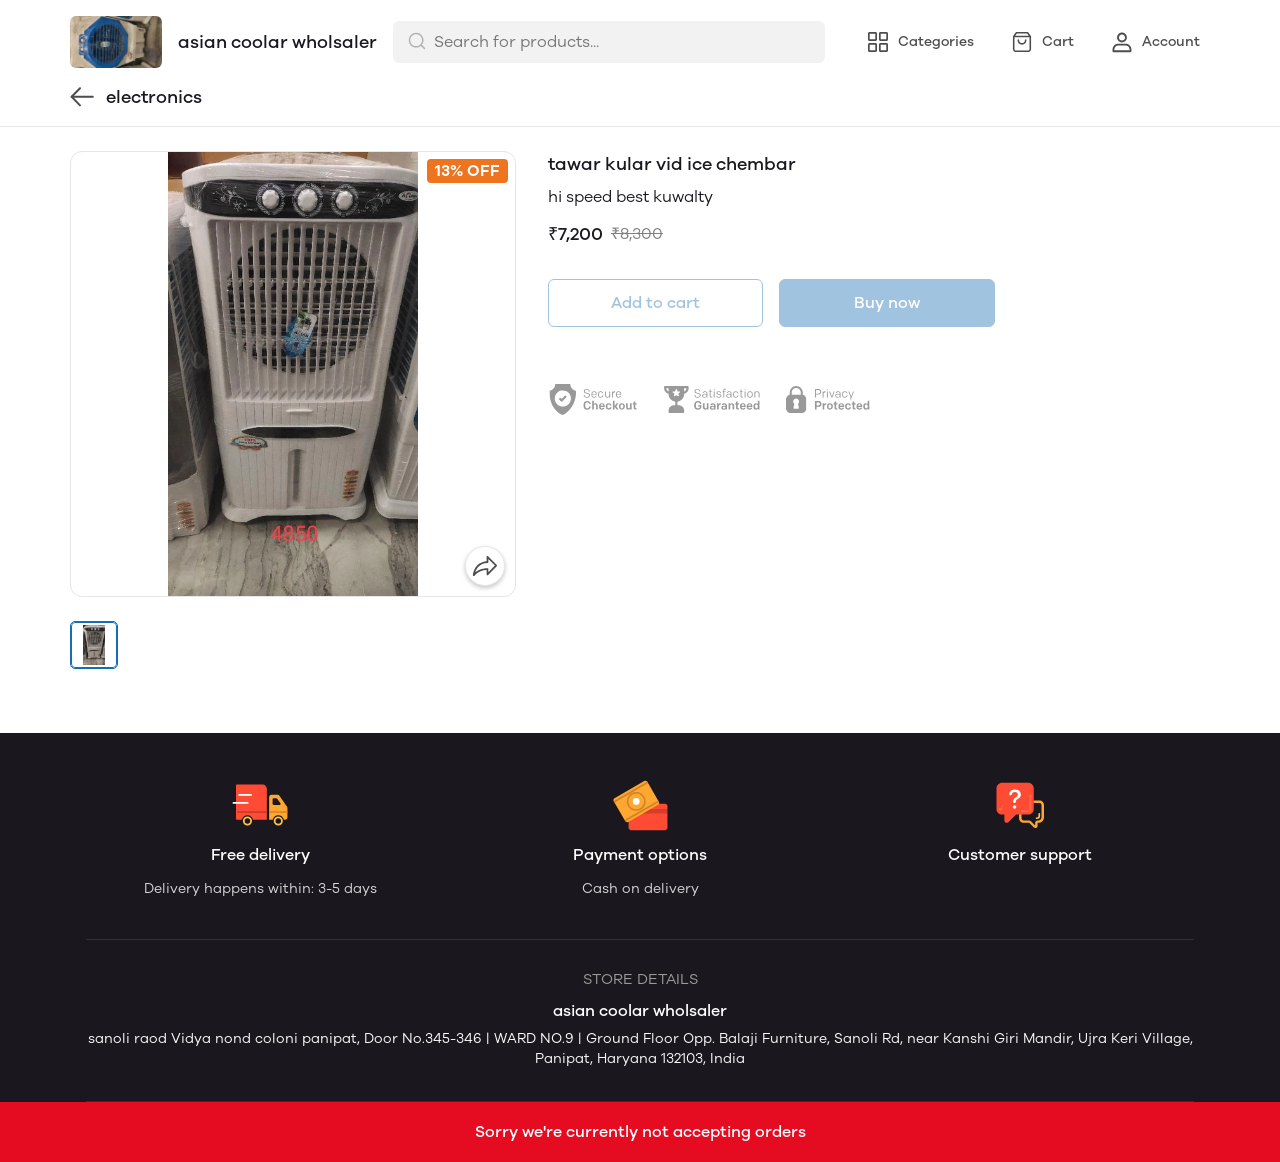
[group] (293, 374)
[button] (94, 645)
